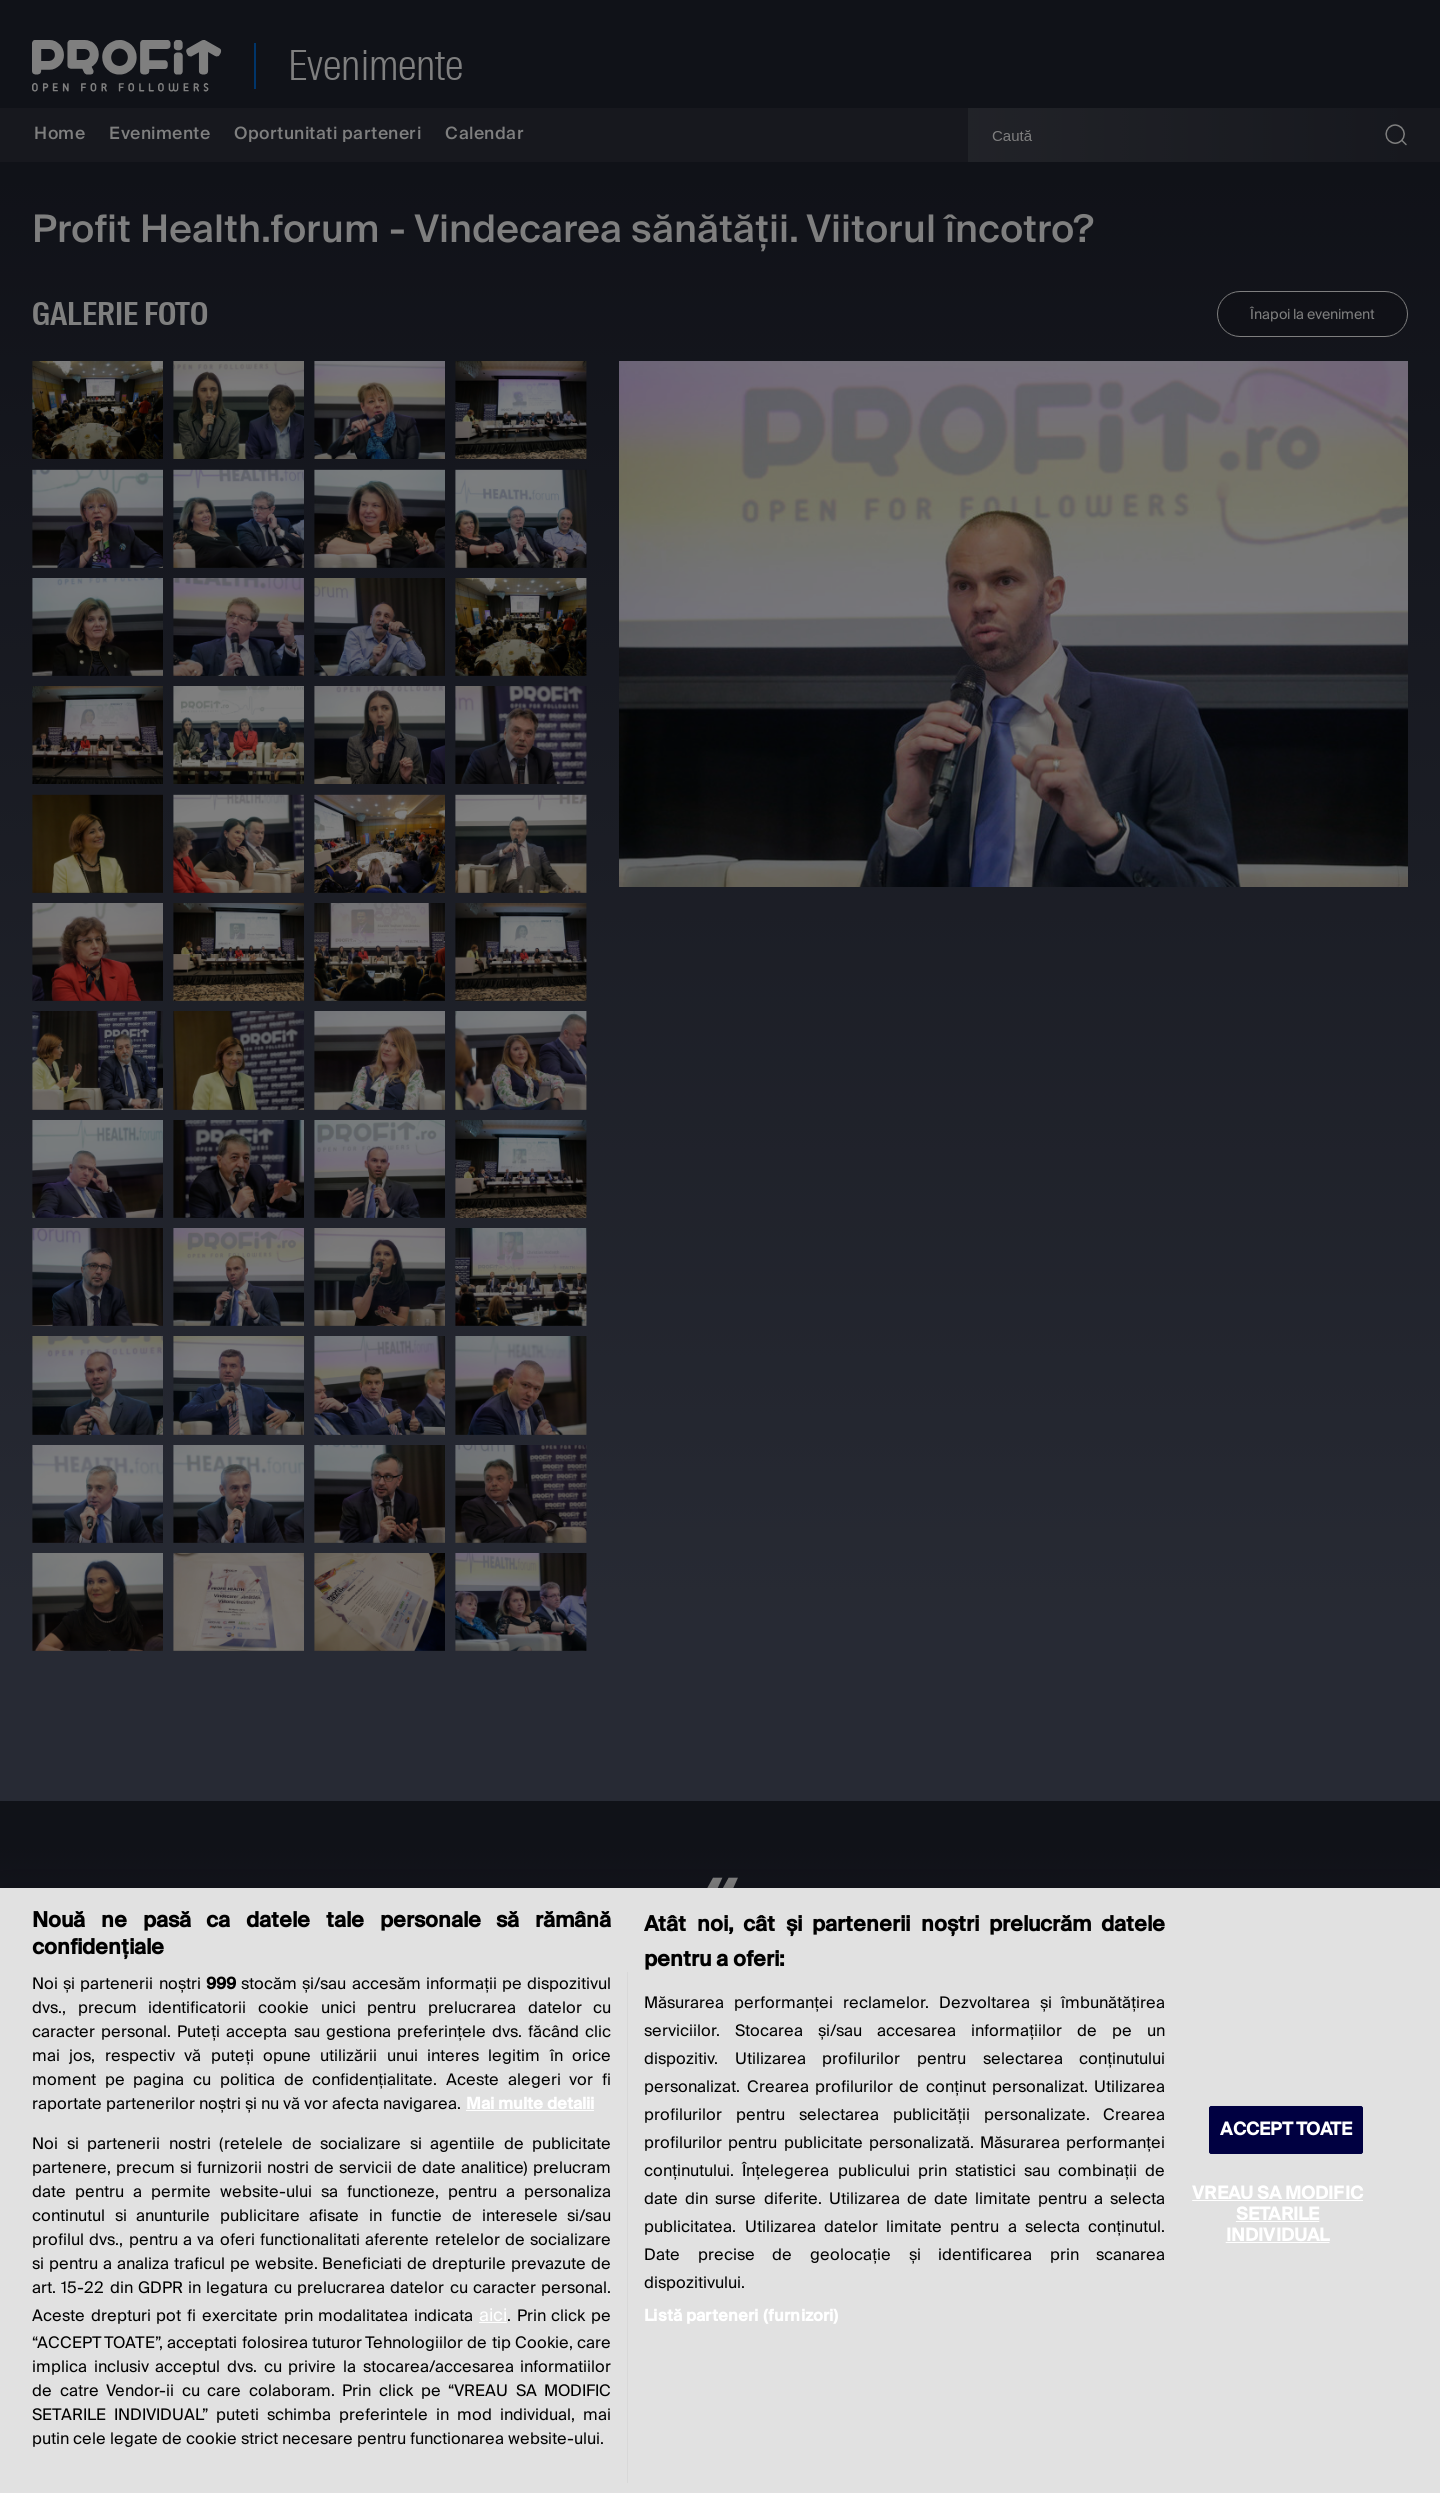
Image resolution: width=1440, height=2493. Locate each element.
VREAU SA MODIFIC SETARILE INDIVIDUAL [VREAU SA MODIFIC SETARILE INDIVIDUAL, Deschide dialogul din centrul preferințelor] (1277, 2214)
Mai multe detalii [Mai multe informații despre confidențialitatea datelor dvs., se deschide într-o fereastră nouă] (530, 2104)
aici (493, 2315)
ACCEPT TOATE (1286, 2129)
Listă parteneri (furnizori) (741, 2316)
